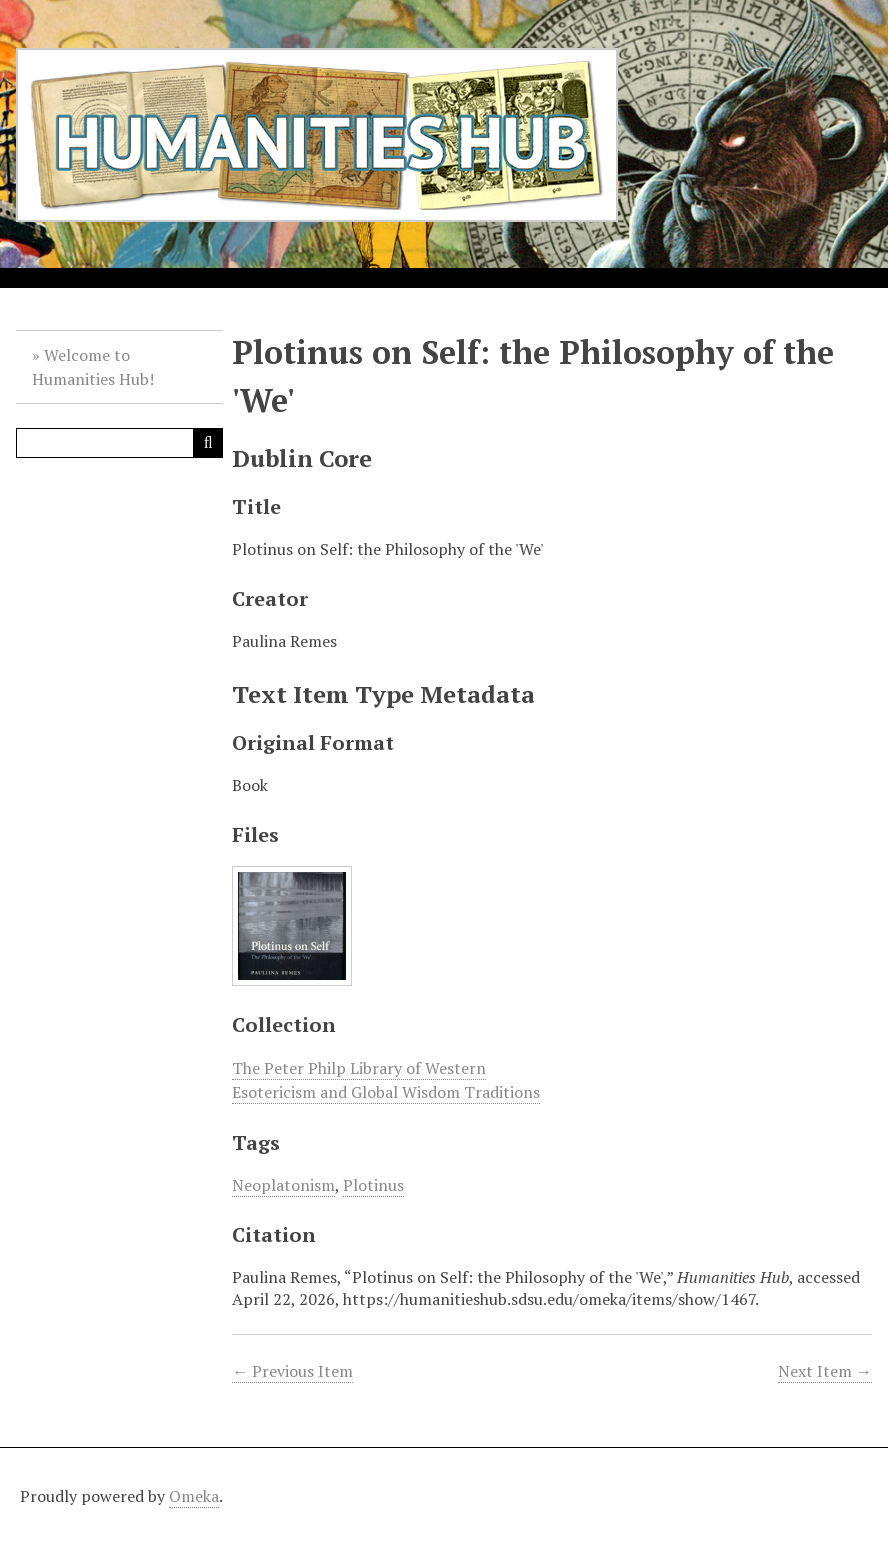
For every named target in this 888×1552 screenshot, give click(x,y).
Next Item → (825, 1371)
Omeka (194, 1496)
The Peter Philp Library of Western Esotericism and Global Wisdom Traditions (386, 1080)
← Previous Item (292, 1371)
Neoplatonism (283, 1185)
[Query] (119, 443)
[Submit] (208, 443)
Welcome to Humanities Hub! (93, 367)
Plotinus (373, 1185)
